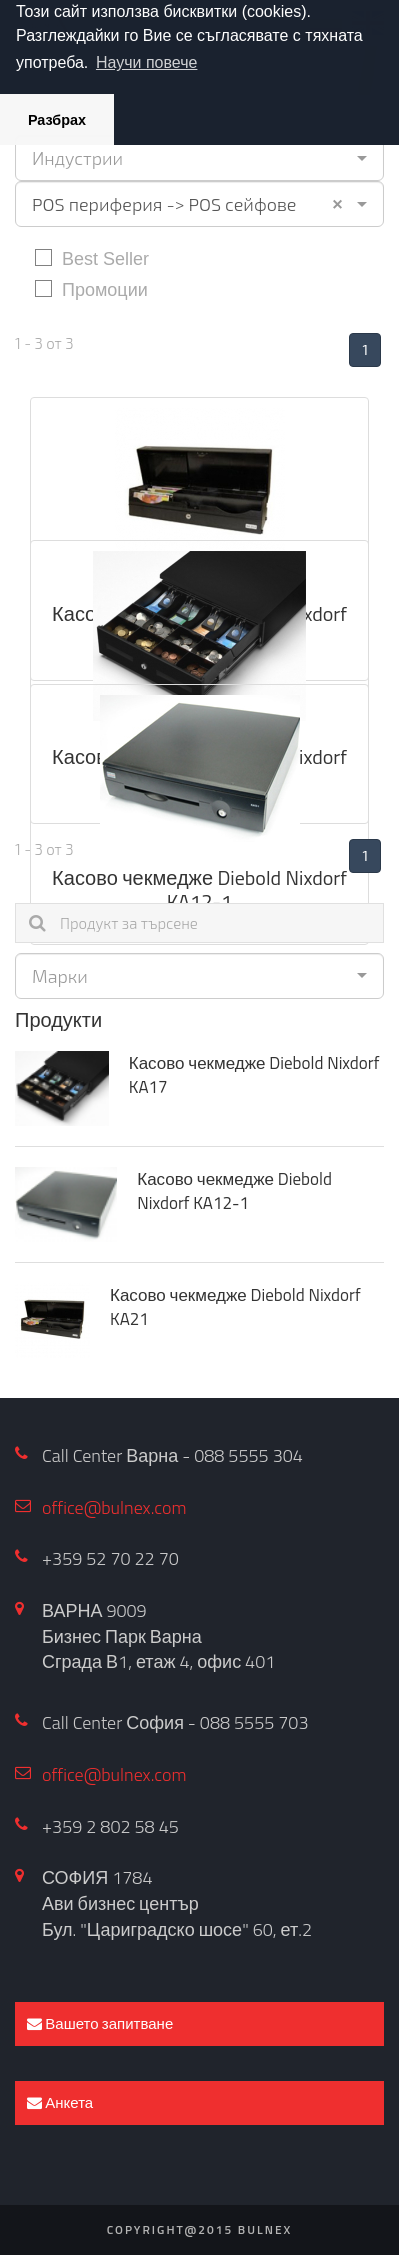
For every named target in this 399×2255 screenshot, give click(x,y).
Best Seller (92, 258)
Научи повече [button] (146, 62)
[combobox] (199, 158)
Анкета (60, 2102)
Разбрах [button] (57, 120)
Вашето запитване (100, 2023)
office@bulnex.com (114, 1507)
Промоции (91, 289)
